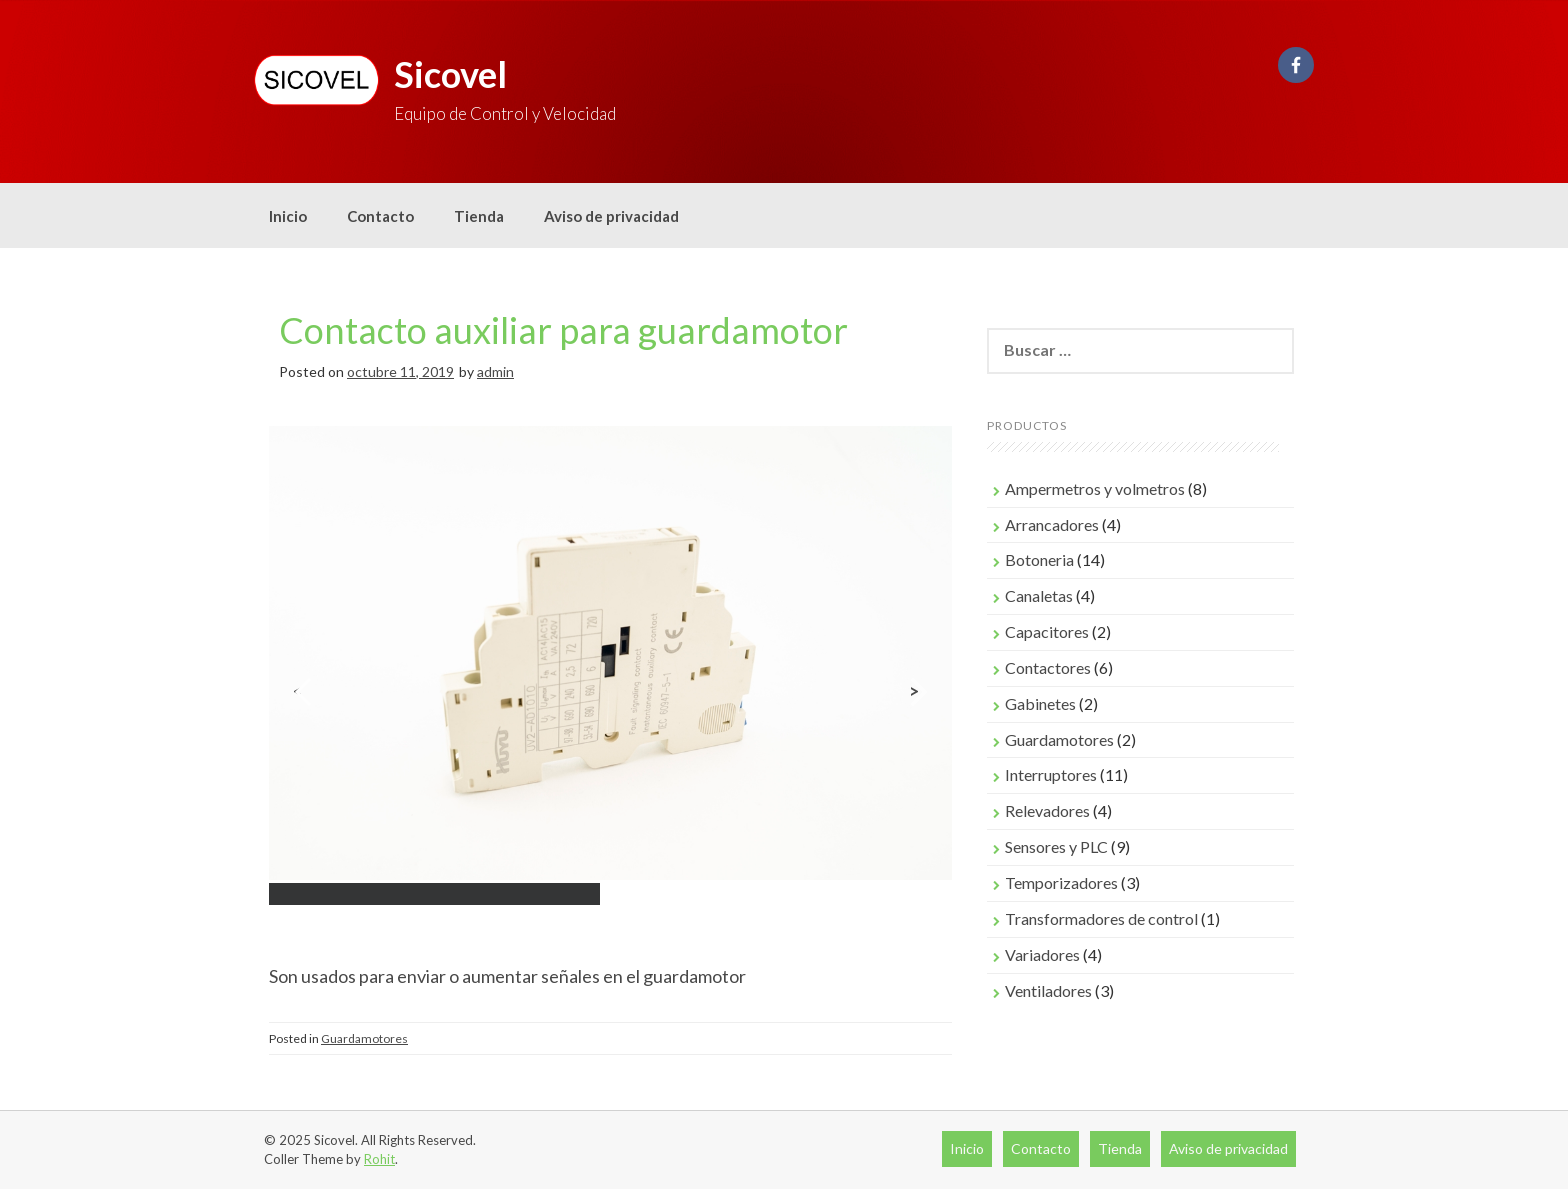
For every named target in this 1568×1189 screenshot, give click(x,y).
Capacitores (1047, 631)
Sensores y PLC (1056, 846)
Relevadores (1047, 810)
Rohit (379, 1159)
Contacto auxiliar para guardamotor (563, 330)
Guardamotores (364, 1038)
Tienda (479, 216)
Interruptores (1051, 774)
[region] (610, 691)
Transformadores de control (1101, 918)
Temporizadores (1061, 882)
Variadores (1042, 954)
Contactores (1048, 667)
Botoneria (1039, 559)
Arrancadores (1052, 524)
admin (495, 371)
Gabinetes (1040, 703)
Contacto (380, 216)
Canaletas (1039, 595)
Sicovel (450, 74)
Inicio (288, 216)
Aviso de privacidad (611, 216)
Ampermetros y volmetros (1095, 488)
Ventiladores (1048, 990)
